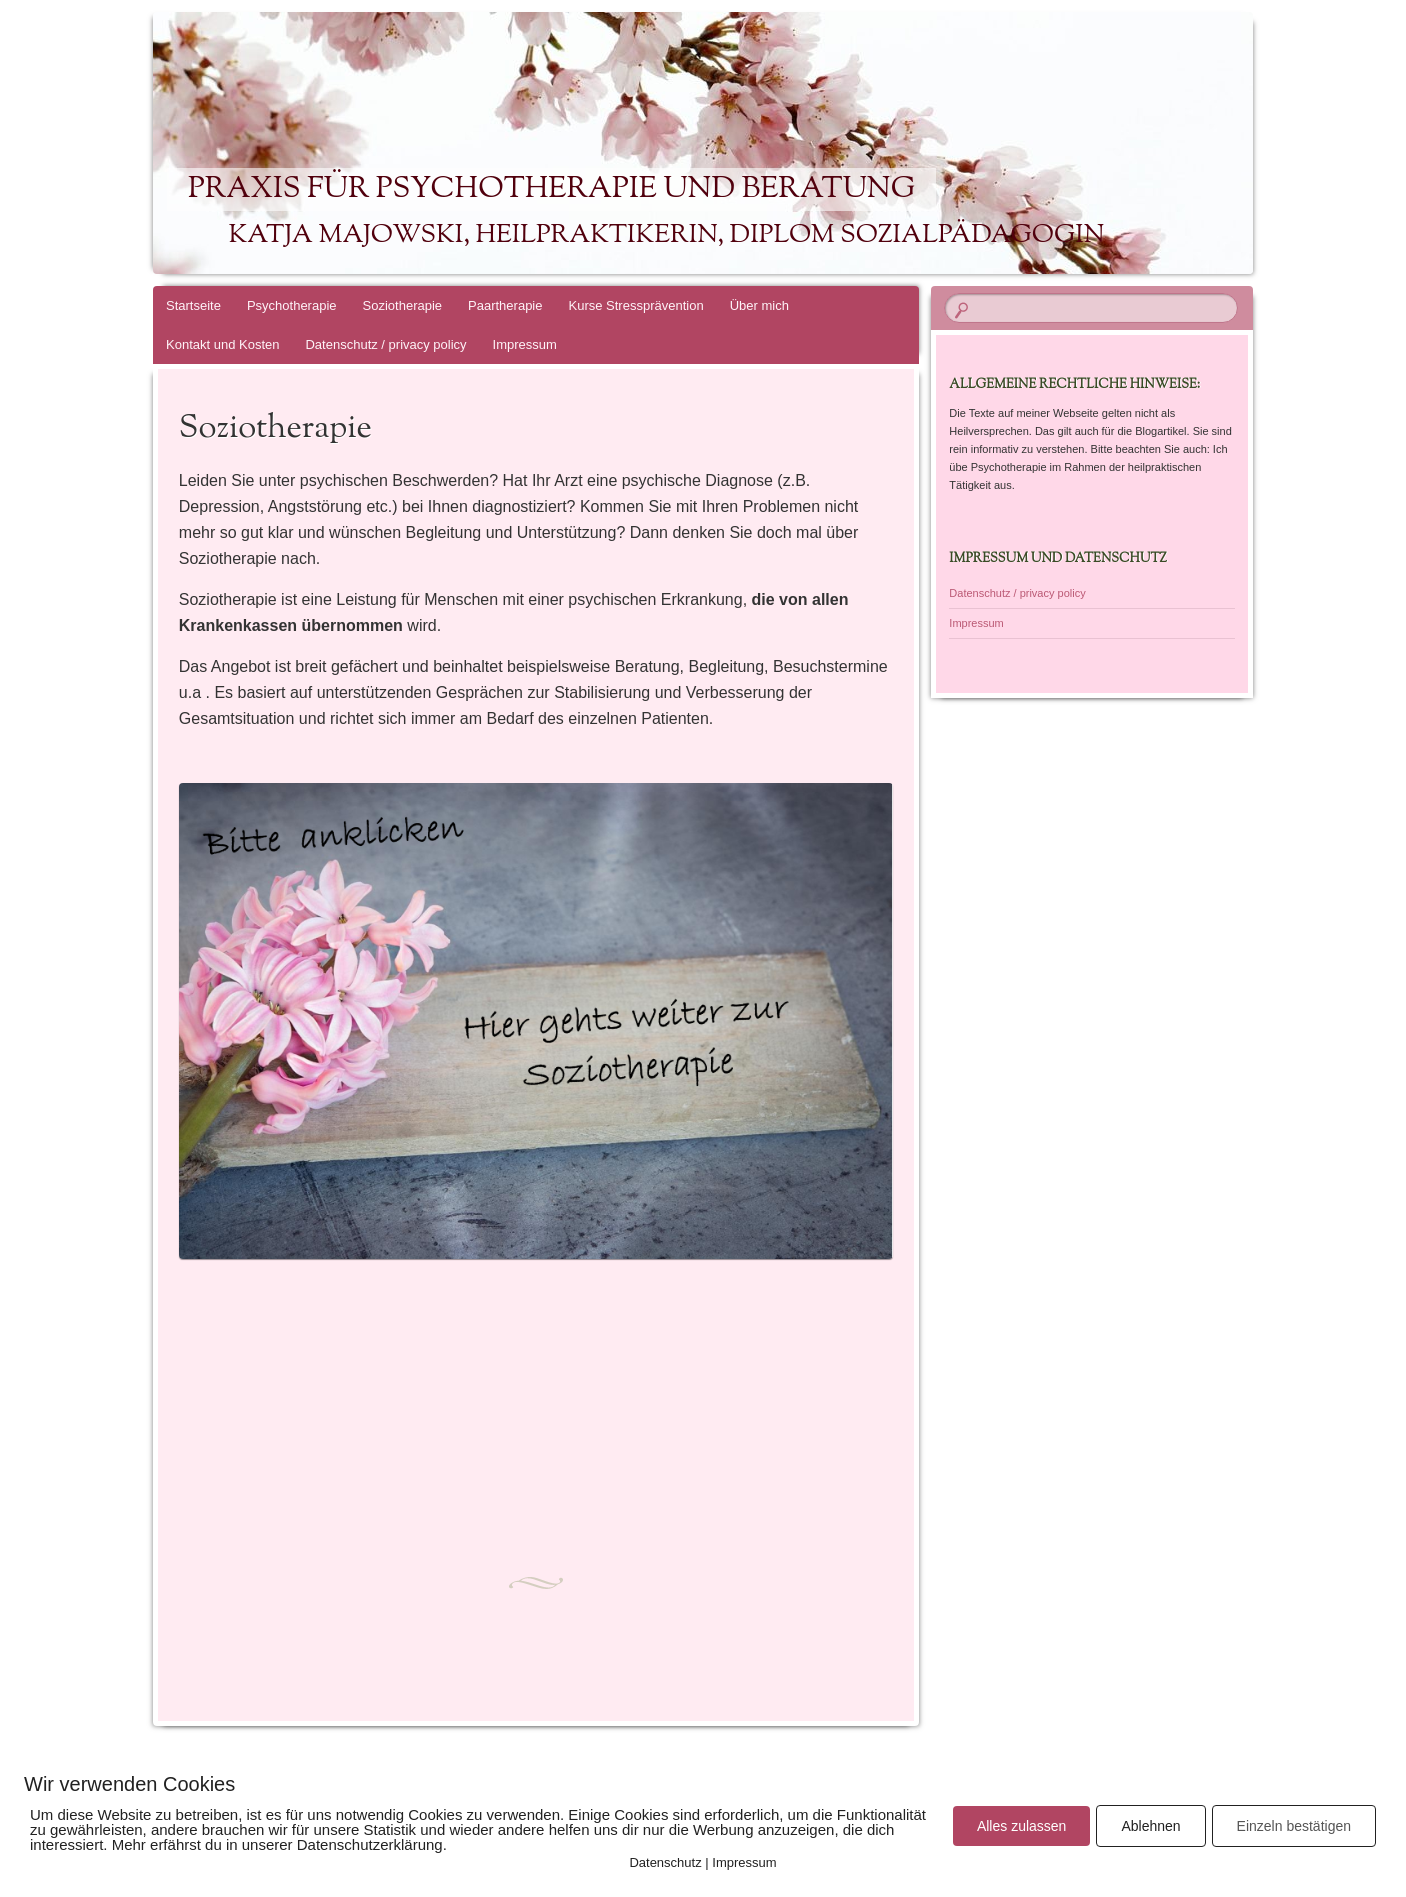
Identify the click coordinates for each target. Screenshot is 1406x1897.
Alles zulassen (1022, 1826)
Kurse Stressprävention (636, 305)
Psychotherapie (292, 305)
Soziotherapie (403, 305)
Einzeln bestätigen (1294, 1826)
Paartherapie (505, 305)
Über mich (759, 305)
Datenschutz (665, 1862)
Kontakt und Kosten (222, 344)
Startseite (193, 305)
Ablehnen (1150, 1826)
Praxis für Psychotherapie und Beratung (551, 189)
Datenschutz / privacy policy (385, 344)
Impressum (525, 344)
